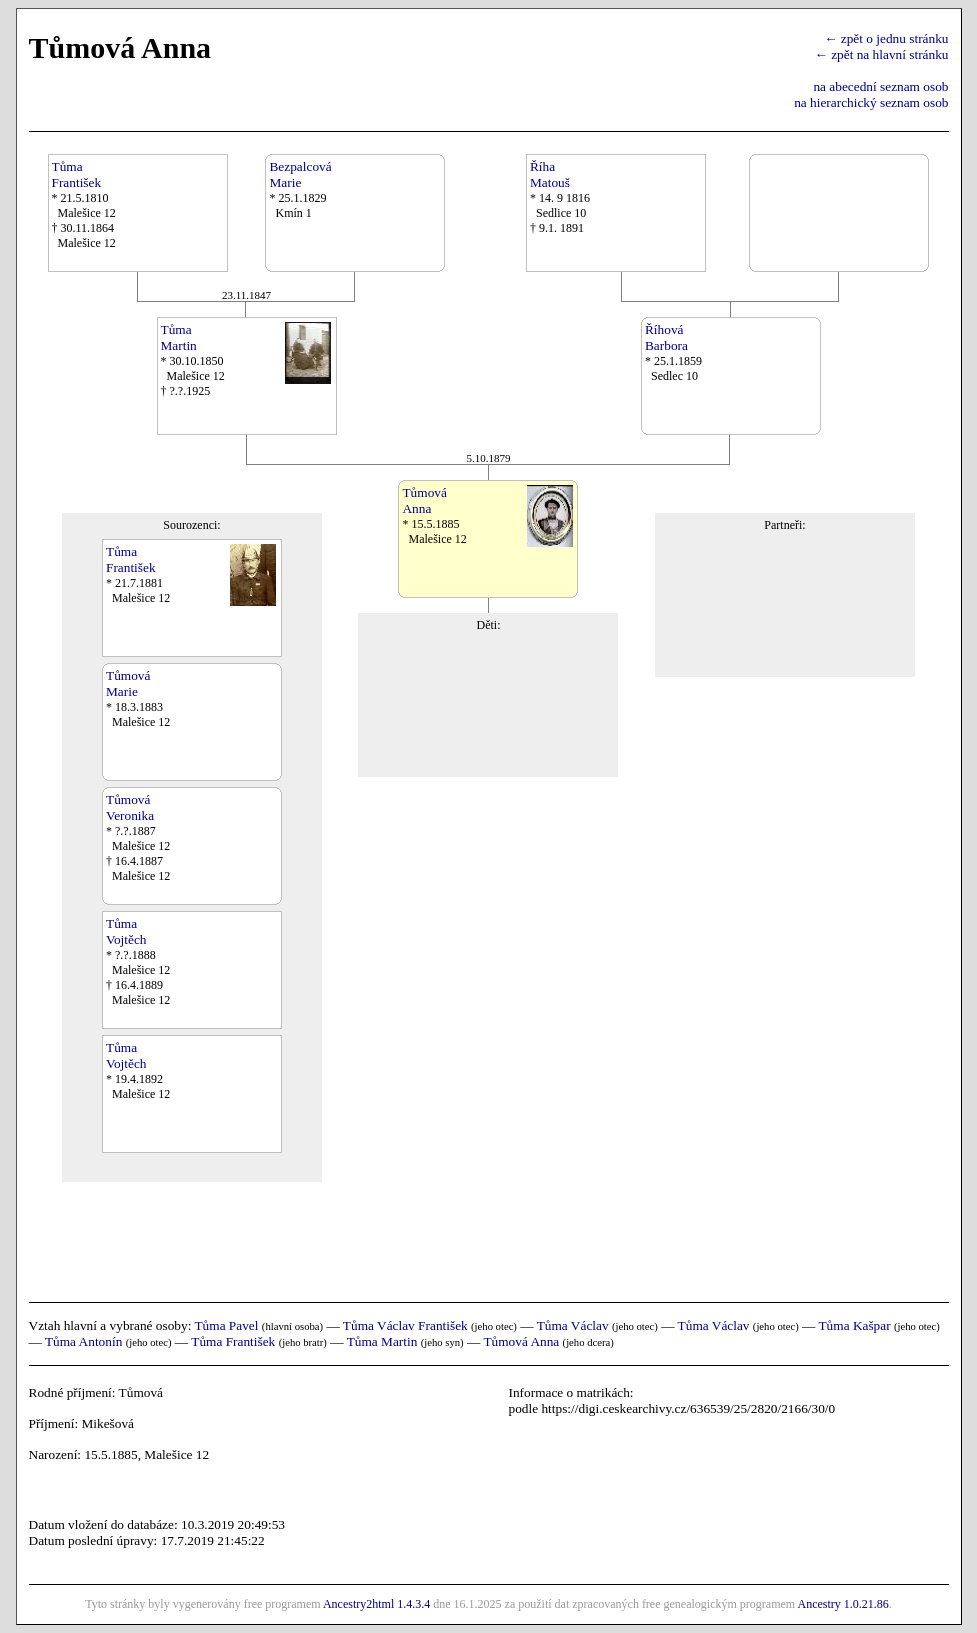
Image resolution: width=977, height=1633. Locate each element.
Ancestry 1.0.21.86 (842, 1604)
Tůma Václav (573, 1325)
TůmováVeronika (130, 807)
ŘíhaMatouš (550, 174)
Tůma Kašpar (854, 1325)
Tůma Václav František (405, 1325)
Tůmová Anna (521, 1341)
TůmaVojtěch (126, 931)
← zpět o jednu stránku (886, 38)
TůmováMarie (128, 683)
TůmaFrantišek (77, 174)
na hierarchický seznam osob (871, 102)
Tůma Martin (382, 1341)
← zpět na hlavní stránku (882, 54)
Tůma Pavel (226, 1325)
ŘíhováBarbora (666, 337)
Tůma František (233, 1341)
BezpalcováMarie (300, 174)
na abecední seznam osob (880, 86)
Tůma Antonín (83, 1341)
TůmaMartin (179, 337)
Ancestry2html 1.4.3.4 (376, 1604)
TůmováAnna (424, 500)
